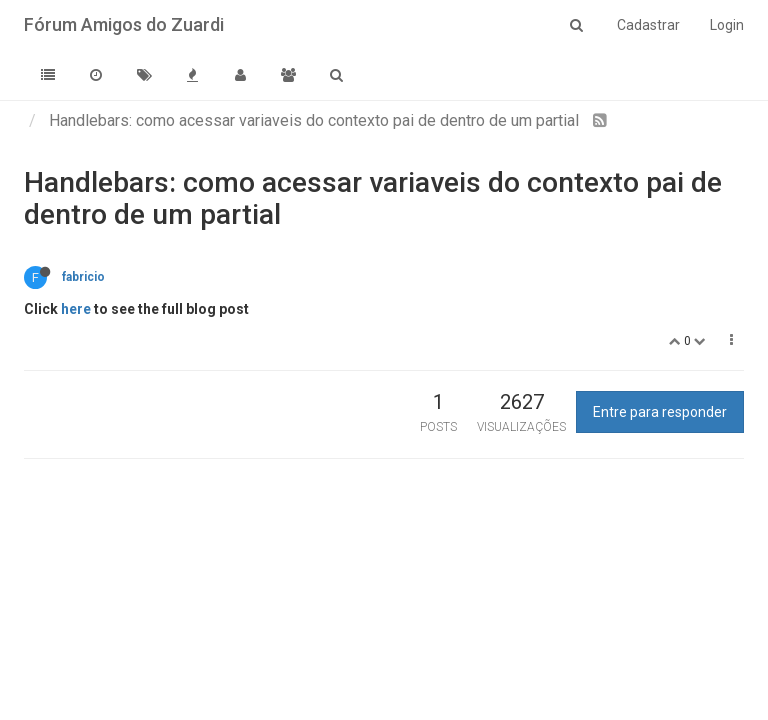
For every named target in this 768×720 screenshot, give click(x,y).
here (76, 309)
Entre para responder (660, 412)
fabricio (83, 277)
